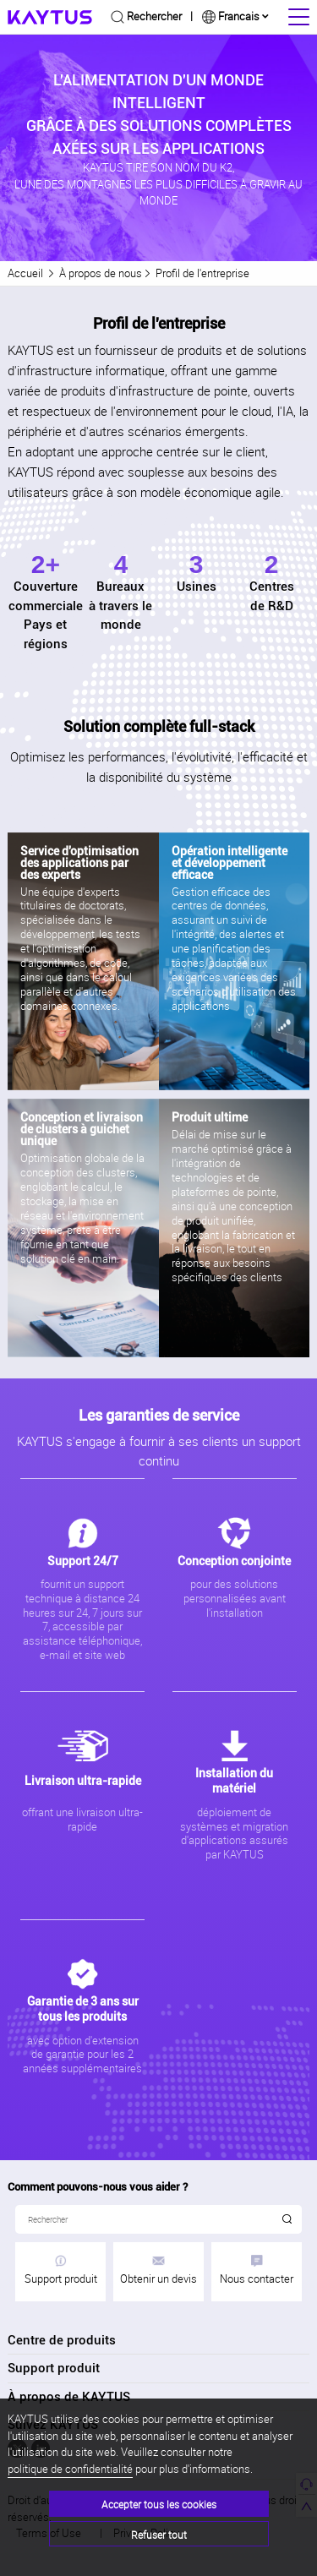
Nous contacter (256, 2270)
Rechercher (154, 16)
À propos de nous (100, 273)
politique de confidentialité (70, 2468)
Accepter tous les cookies (158, 2504)
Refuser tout (159, 2534)
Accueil (25, 273)
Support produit (61, 2270)
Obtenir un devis (158, 2270)
